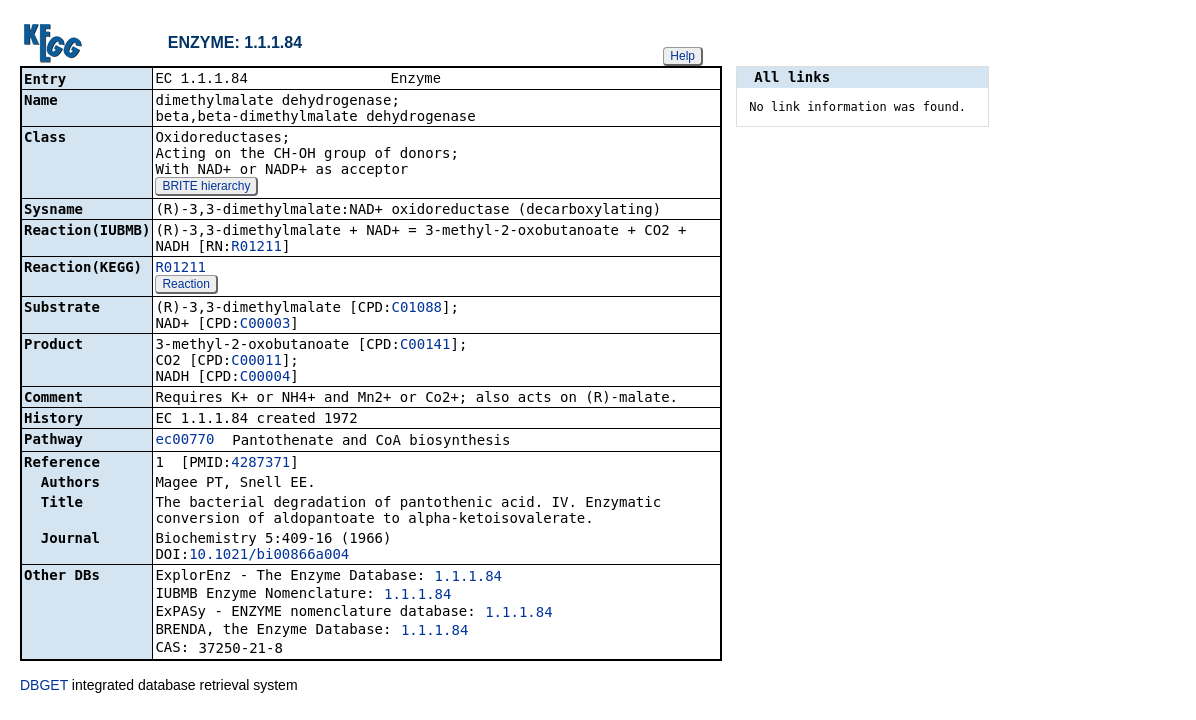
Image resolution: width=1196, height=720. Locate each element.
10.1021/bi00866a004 (269, 556)
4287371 (260, 464)
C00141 (425, 346)
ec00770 (184, 441)
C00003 (265, 325)
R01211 (256, 248)
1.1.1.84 (468, 578)
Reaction (185, 286)
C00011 (256, 362)
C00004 (265, 378)
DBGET (44, 687)
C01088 (416, 309)
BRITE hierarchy (206, 188)
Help (682, 56)
